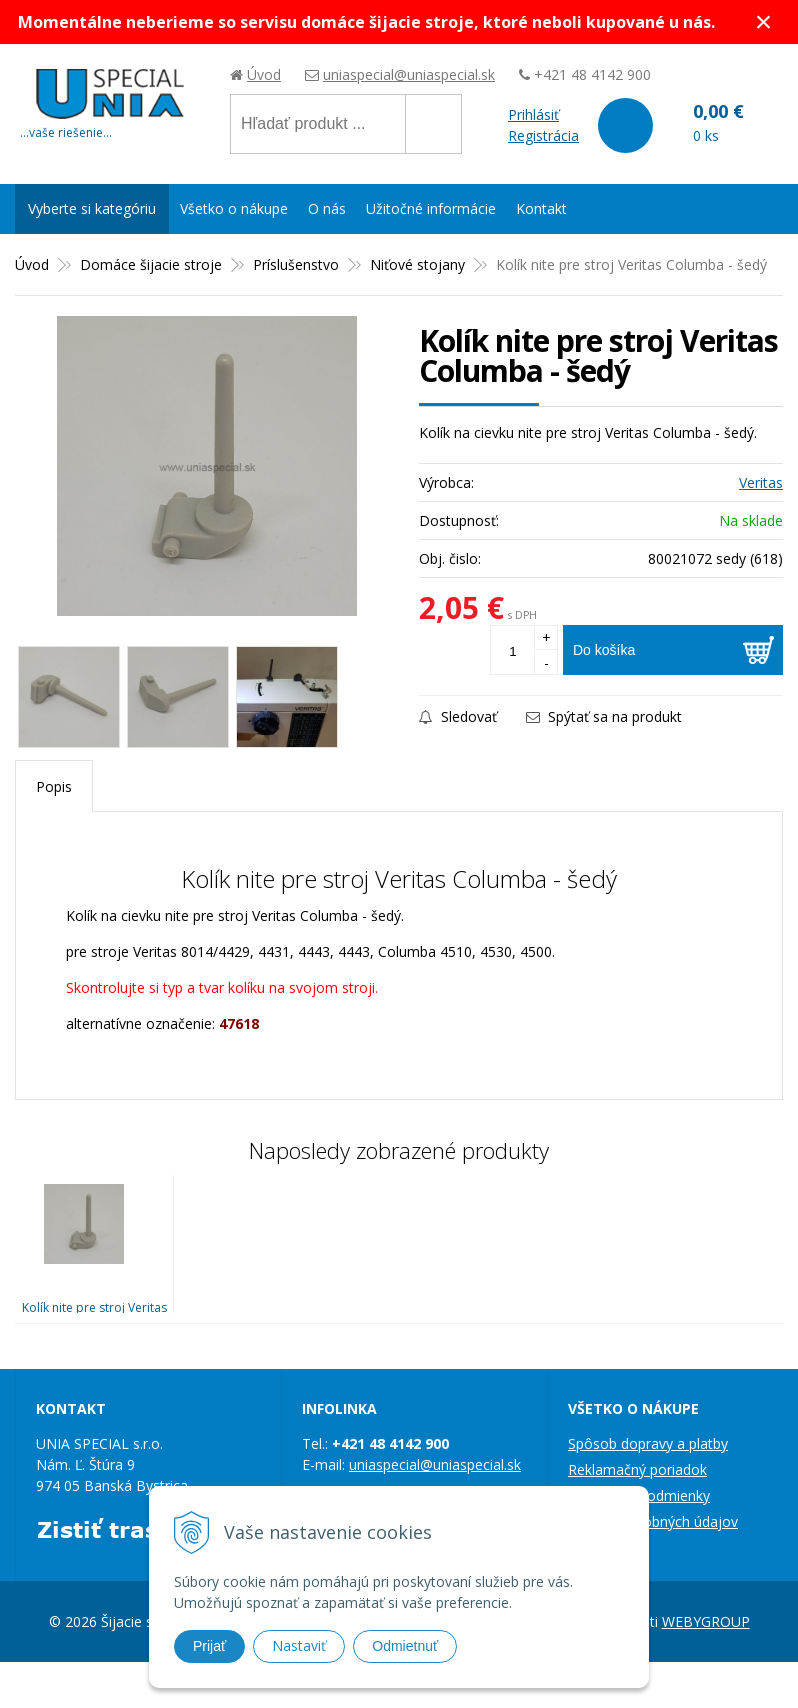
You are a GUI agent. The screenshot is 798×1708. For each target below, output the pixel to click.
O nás (327, 208)
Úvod (264, 74)
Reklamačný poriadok (637, 1469)
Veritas (761, 482)
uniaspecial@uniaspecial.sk (409, 74)
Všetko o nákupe (234, 208)
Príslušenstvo (296, 264)
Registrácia (543, 135)
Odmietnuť (405, 1646)
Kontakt (541, 208)
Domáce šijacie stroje (151, 264)
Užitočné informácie (431, 208)
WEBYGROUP (706, 1621)
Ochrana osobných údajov (653, 1521)
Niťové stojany (417, 264)
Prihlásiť (533, 114)
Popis (54, 786)
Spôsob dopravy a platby (648, 1443)
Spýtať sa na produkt (604, 716)
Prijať (209, 1646)
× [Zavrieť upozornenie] (764, 21)
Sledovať (458, 716)
